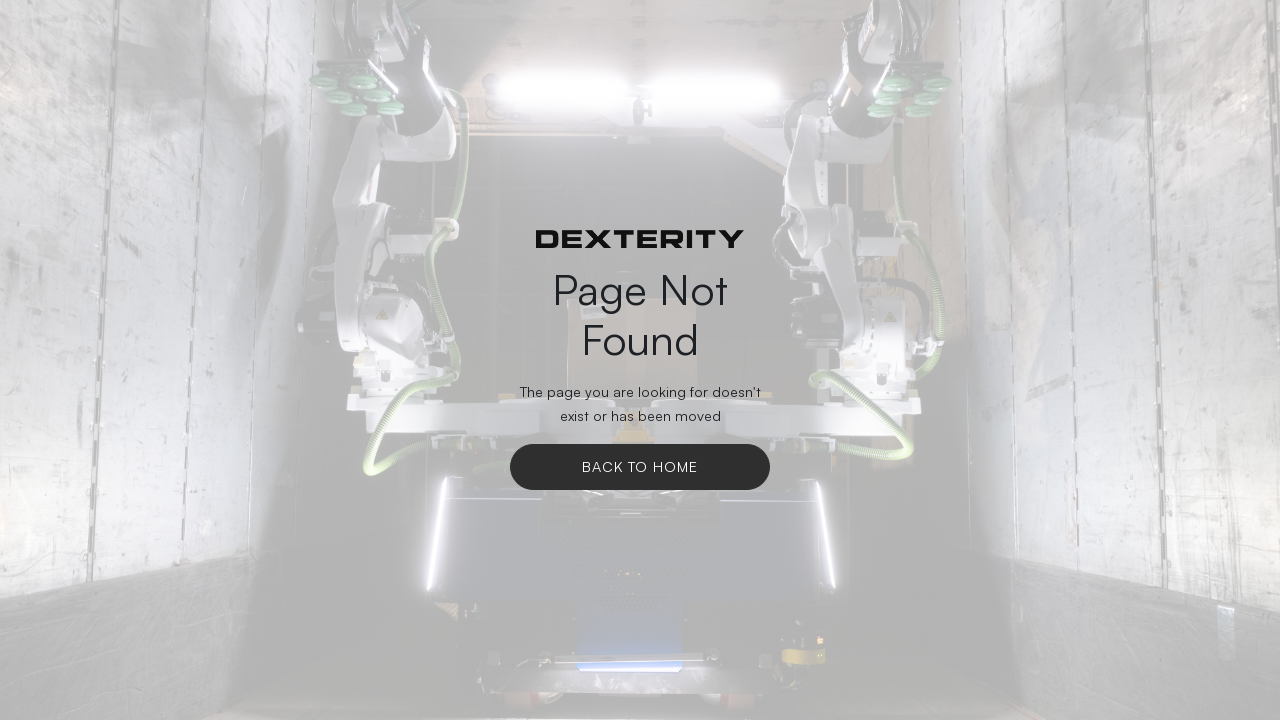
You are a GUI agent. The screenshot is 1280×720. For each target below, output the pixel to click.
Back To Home (640, 466)
